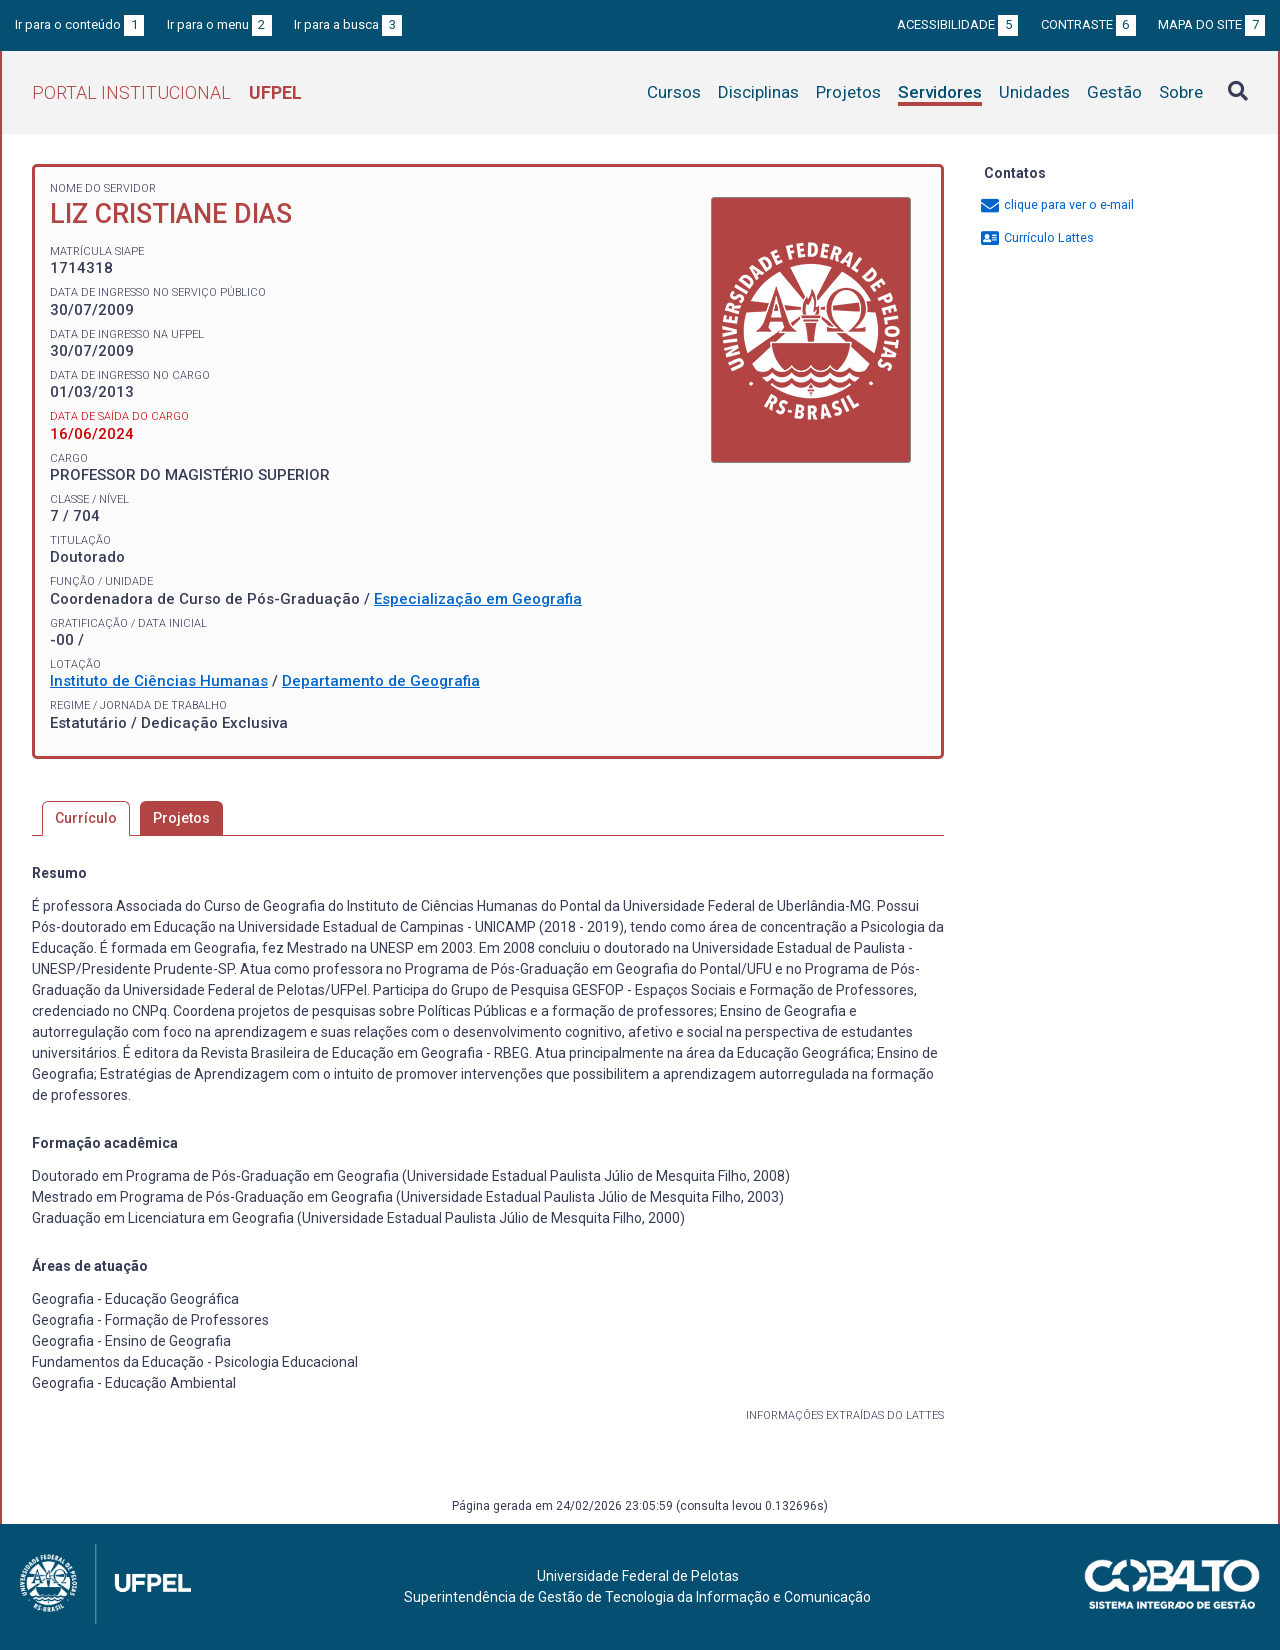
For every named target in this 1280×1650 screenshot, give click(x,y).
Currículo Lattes (1036, 237)
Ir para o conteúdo (79, 24)
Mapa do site (1211, 24)
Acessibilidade (957, 24)
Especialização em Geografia (478, 599)
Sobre (1181, 92)
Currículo (86, 818)
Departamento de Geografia (381, 681)
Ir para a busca (348, 24)
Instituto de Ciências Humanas (159, 681)
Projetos (848, 92)
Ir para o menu (219, 24)
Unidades (1034, 92)
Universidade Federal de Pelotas (638, 1576)
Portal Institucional (167, 92)
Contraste (1088, 24)
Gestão (1114, 92)
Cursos (674, 92)
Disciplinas (758, 92)
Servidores (940, 92)
